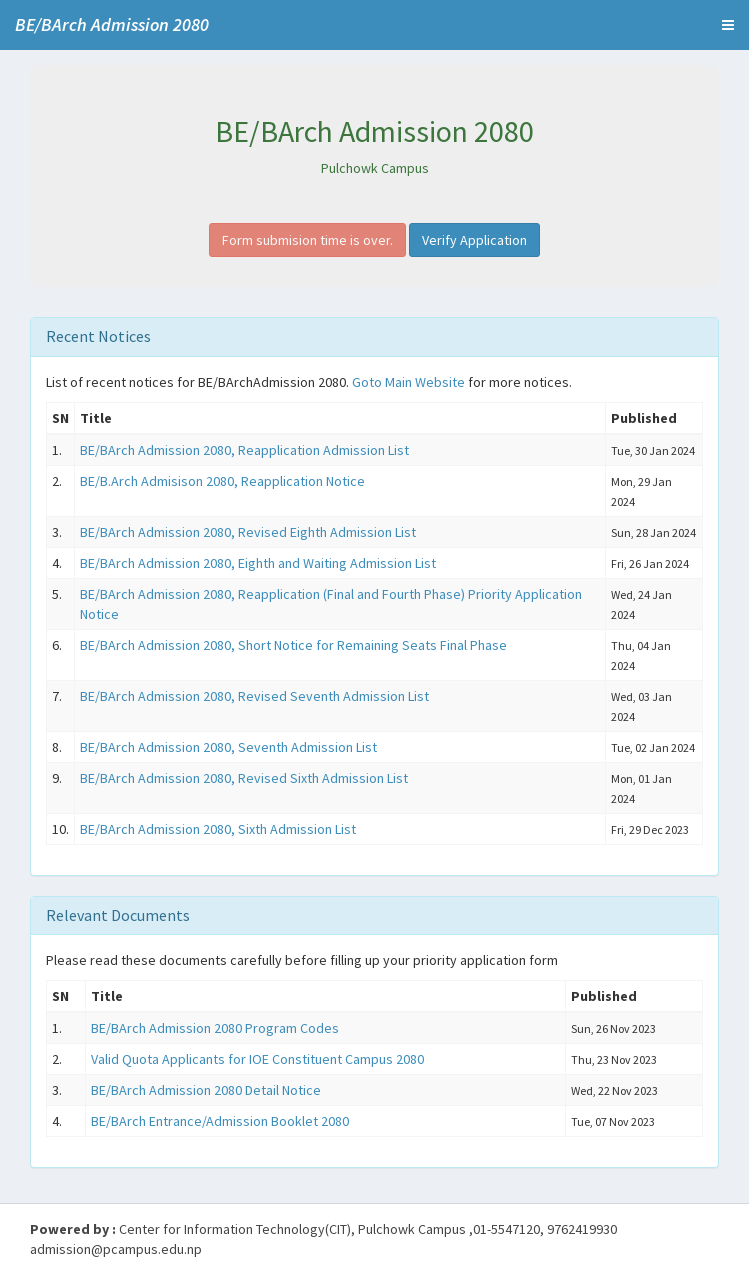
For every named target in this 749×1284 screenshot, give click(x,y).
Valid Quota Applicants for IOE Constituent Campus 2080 (257, 1059)
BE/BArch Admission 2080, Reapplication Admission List (244, 450)
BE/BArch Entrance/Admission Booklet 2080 (220, 1121)
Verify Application (474, 240)
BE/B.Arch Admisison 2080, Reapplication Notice (222, 481)
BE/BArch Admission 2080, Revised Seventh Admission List (254, 696)
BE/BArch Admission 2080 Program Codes (215, 1028)
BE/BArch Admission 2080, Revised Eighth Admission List (248, 532)
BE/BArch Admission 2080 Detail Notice (206, 1090)
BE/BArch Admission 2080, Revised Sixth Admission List (244, 778)
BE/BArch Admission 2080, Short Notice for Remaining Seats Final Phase (293, 645)
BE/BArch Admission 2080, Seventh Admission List (228, 747)
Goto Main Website (408, 382)
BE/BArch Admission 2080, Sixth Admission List (218, 829)
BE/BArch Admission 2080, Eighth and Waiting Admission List (258, 563)
